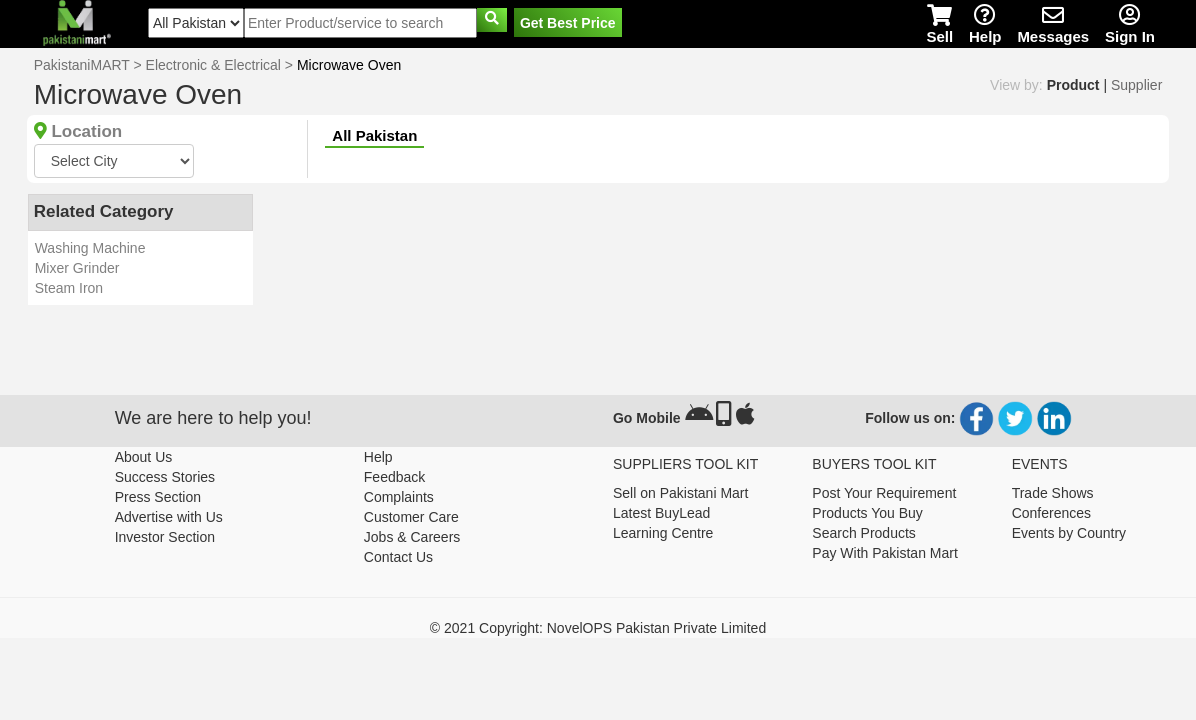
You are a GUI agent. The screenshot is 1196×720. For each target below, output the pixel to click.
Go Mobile (647, 418)
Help (985, 24)
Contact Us (398, 557)
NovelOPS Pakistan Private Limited (656, 628)
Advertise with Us (169, 517)
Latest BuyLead (661, 513)
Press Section (158, 497)
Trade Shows (1053, 493)
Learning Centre (663, 533)
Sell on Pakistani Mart (680, 493)
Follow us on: (910, 418)
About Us (144, 457)
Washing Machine (90, 248)
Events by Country (1069, 533)
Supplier (1136, 85)
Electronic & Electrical (213, 65)
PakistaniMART (82, 65)
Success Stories (165, 477)
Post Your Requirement (884, 493)
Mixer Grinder (77, 268)
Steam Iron (69, 288)
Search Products (864, 533)
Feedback (394, 477)
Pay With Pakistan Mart (885, 553)
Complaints (399, 497)
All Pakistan (374, 135)
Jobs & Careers (412, 537)
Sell (939, 24)
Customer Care (411, 517)
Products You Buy (867, 513)
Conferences (1051, 513)
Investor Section (165, 537)
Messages (1053, 24)
